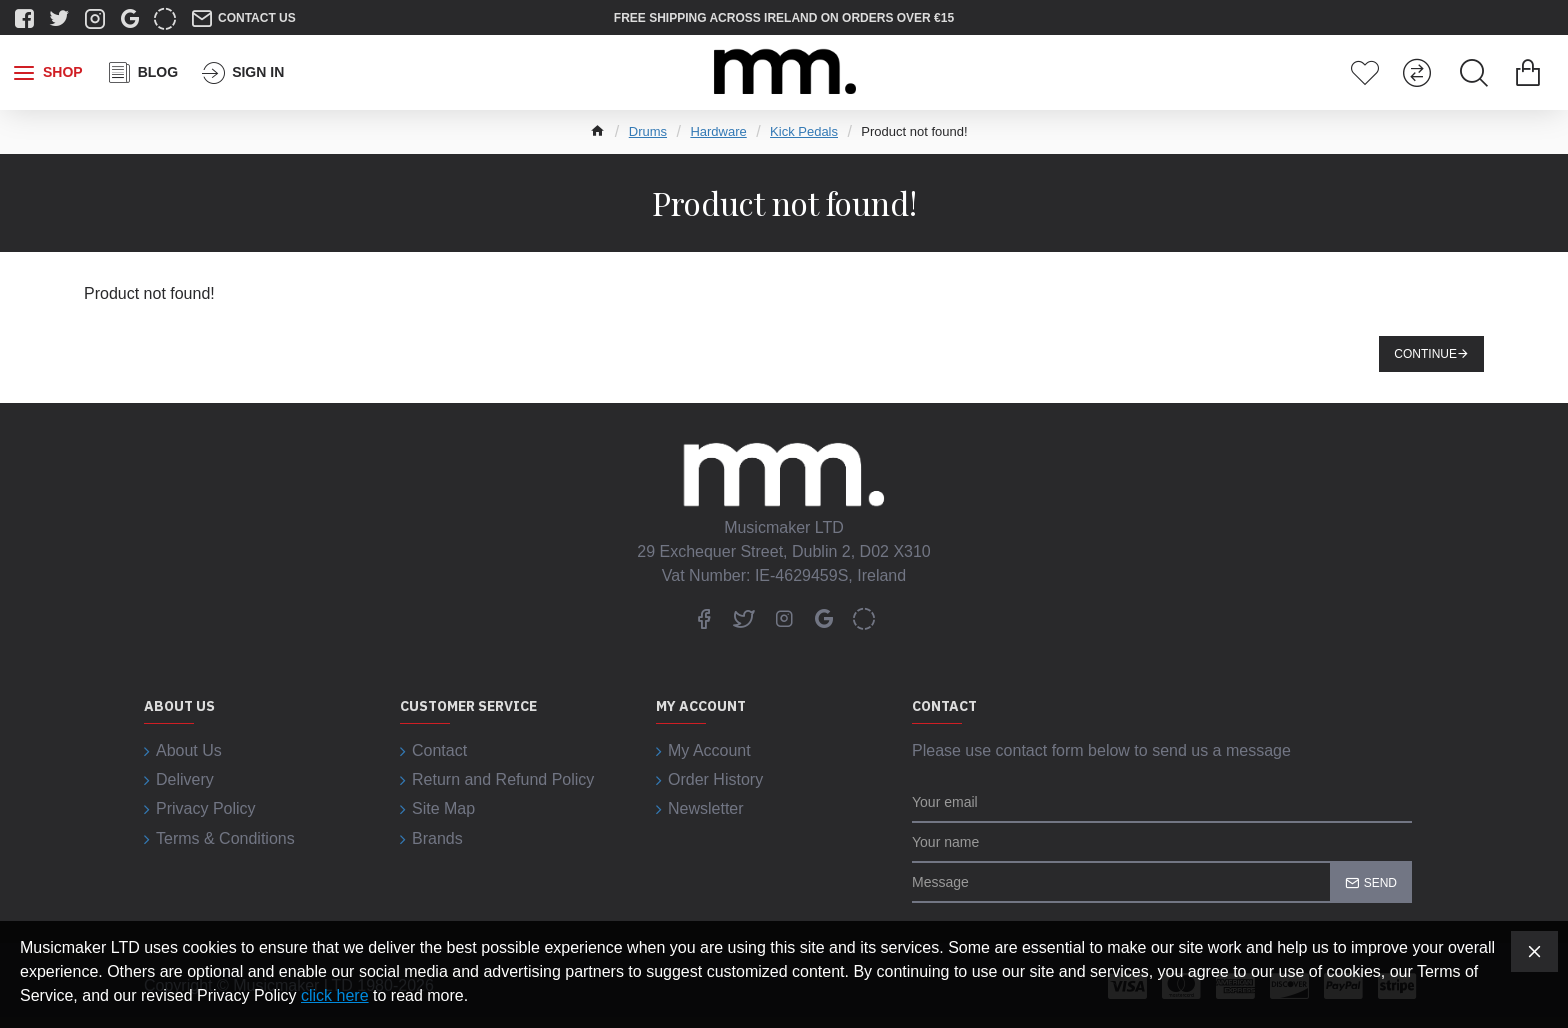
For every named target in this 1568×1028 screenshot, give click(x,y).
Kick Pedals (804, 131)
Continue (1425, 354)
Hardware (718, 131)
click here (335, 995)
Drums (648, 131)
